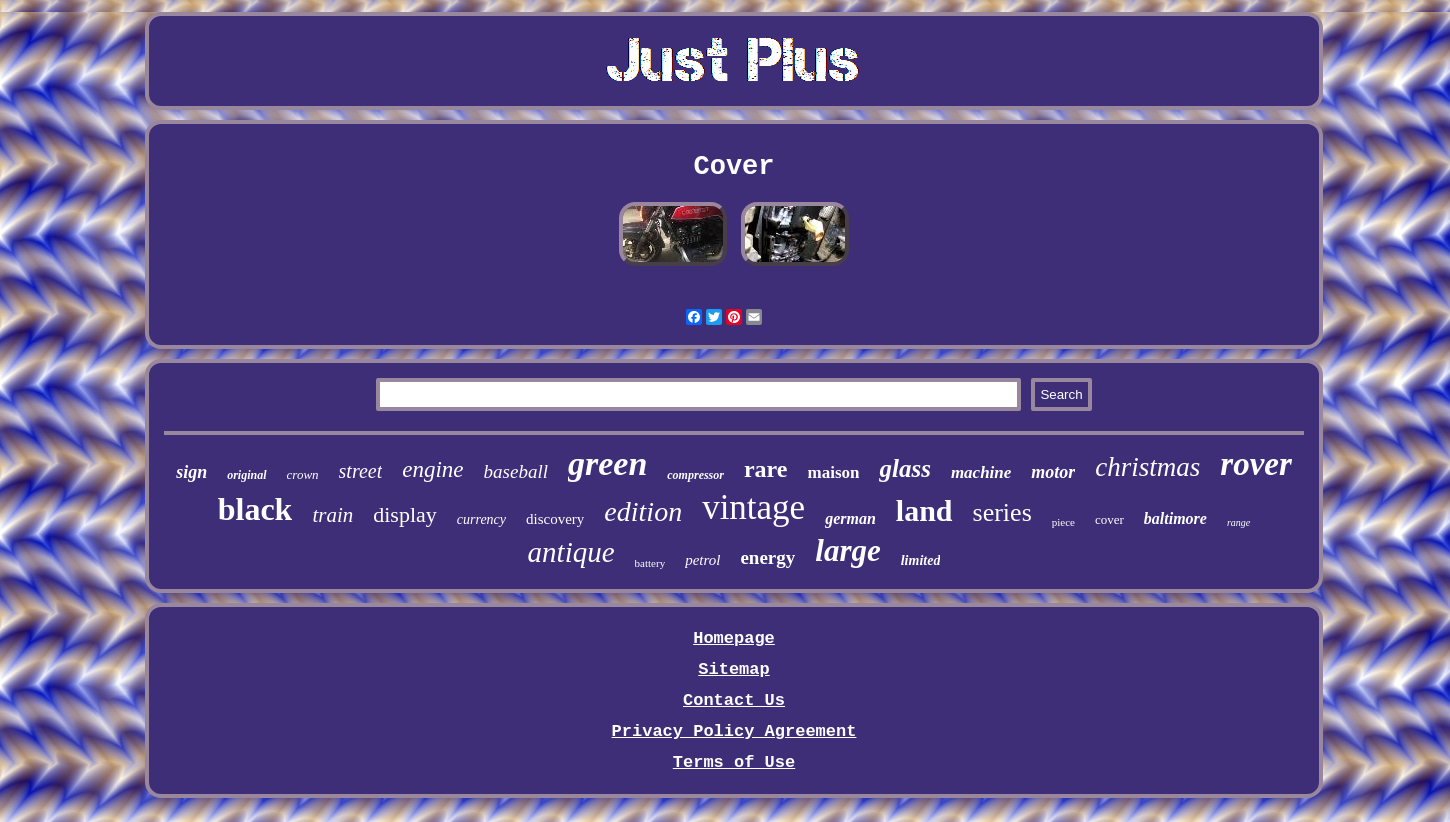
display (405, 514)
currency (481, 519)
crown (303, 474)
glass (904, 468)
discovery (555, 519)
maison (834, 472)
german (850, 518)
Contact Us (734, 700)
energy (767, 557)
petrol (702, 560)
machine (981, 472)
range (1238, 522)
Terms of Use (734, 762)
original (246, 475)
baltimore (1175, 518)
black (255, 509)
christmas (1147, 467)
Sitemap (733, 669)
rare (766, 469)
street (361, 471)
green (607, 463)
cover (1109, 519)
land (924, 510)
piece (1063, 522)
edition (643, 511)
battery (650, 563)
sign (191, 472)
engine (432, 469)
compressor (695, 475)
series (1002, 512)
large (847, 550)
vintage (753, 507)
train (332, 515)
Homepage (734, 638)
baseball (516, 471)
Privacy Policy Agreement (734, 731)
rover (1255, 464)
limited (921, 560)
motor (1053, 472)
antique (571, 552)
